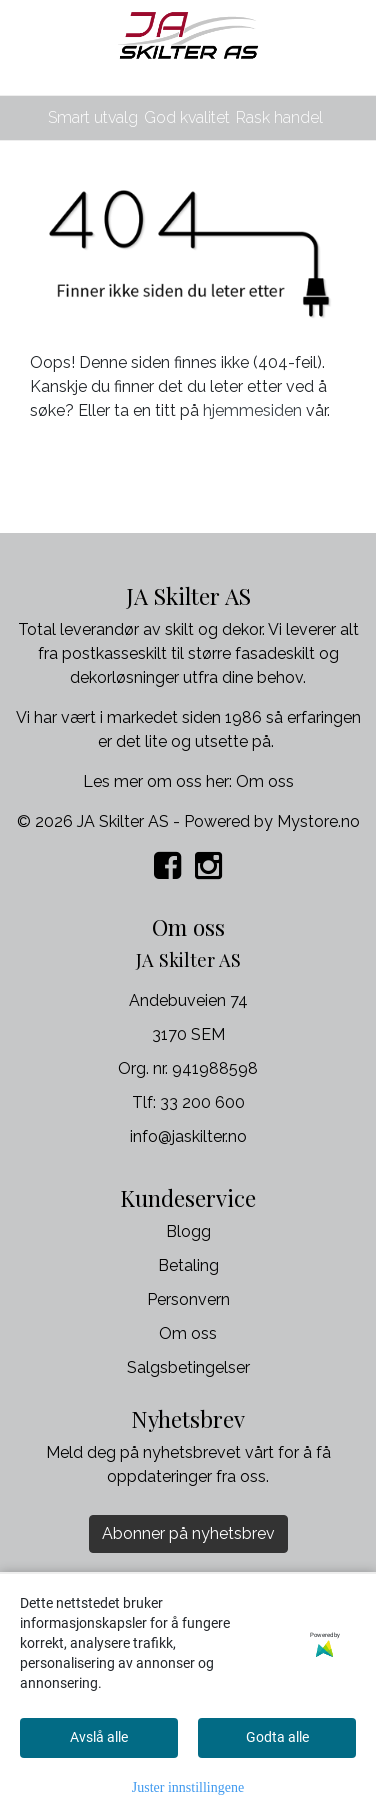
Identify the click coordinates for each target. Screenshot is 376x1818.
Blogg (188, 1231)
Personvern (188, 1299)
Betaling (188, 1265)
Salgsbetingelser (188, 1367)
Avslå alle (99, 1737)
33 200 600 (202, 1102)
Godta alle (277, 1737)
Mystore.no (318, 821)
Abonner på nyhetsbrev (188, 1533)
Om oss (265, 781)
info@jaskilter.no (188, 1136)
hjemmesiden (252, 410)
